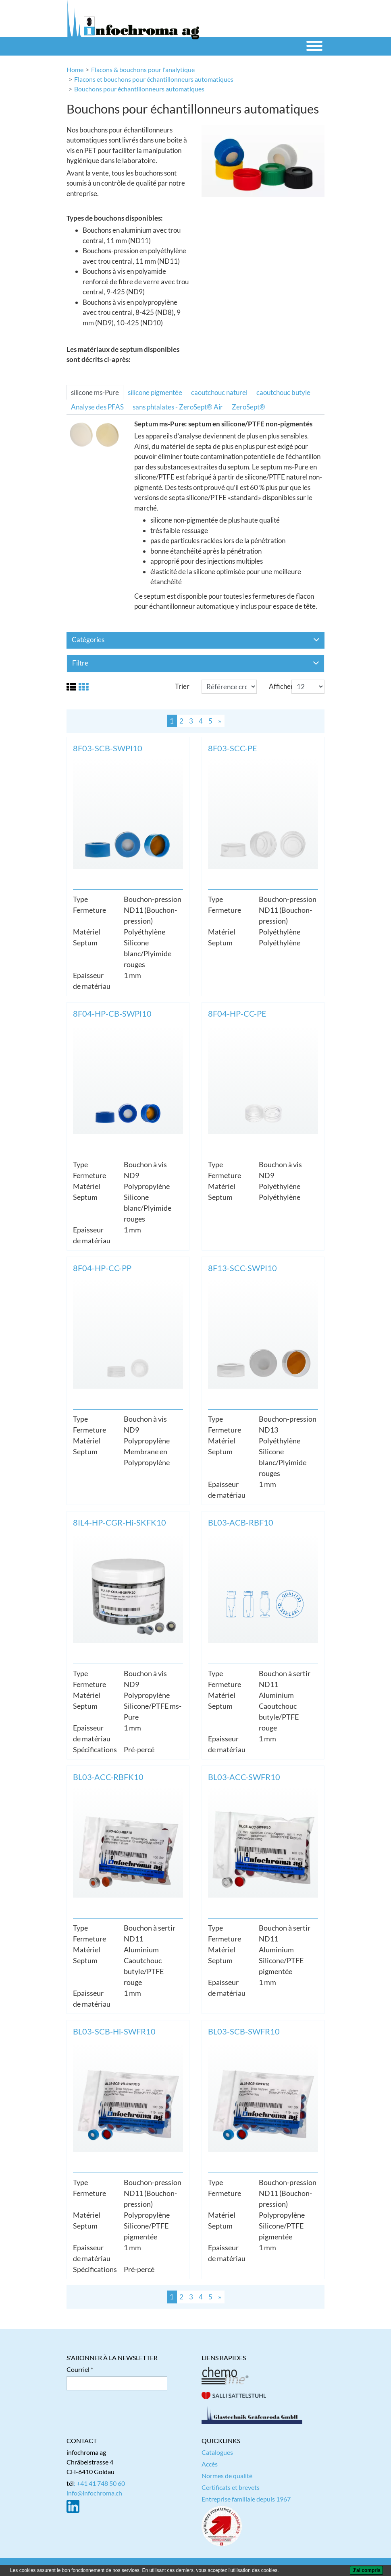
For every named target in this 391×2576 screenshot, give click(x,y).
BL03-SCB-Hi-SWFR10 (114, 2031)
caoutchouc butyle (283, 392)
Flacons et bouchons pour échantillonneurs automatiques (153, 79)
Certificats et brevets (231, 2487)
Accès (210, 2464)
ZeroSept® (248, 407)
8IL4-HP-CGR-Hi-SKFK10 (119, 1522)
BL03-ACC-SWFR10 (244, 1777)
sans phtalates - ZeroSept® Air (178, 407)
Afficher (281, 686)
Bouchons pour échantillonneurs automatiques (139, 89)
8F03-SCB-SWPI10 (107, 748)
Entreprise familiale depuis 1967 (246, 2499)
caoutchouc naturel (219, 392)
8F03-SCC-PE (232, 748)
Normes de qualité (227, 2475)
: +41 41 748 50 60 (99, 2483)
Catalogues (217, 2452)
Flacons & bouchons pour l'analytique (143, 69)
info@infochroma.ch (94, 2493)
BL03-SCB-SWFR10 (244, 2031)
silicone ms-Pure (95, 392)
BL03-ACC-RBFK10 (108, 1777)
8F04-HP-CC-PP (102, 1268)
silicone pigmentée (155, 392)
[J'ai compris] (366, 2570)
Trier (182, 686)
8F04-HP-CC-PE (237, 1013)
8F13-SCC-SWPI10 (242, 1268)
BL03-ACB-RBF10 (240, 1522)
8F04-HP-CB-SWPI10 (112, 1013)
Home (75, 69)
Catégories (196, 640)
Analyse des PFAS (97, 407)
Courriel (78, 2369)
